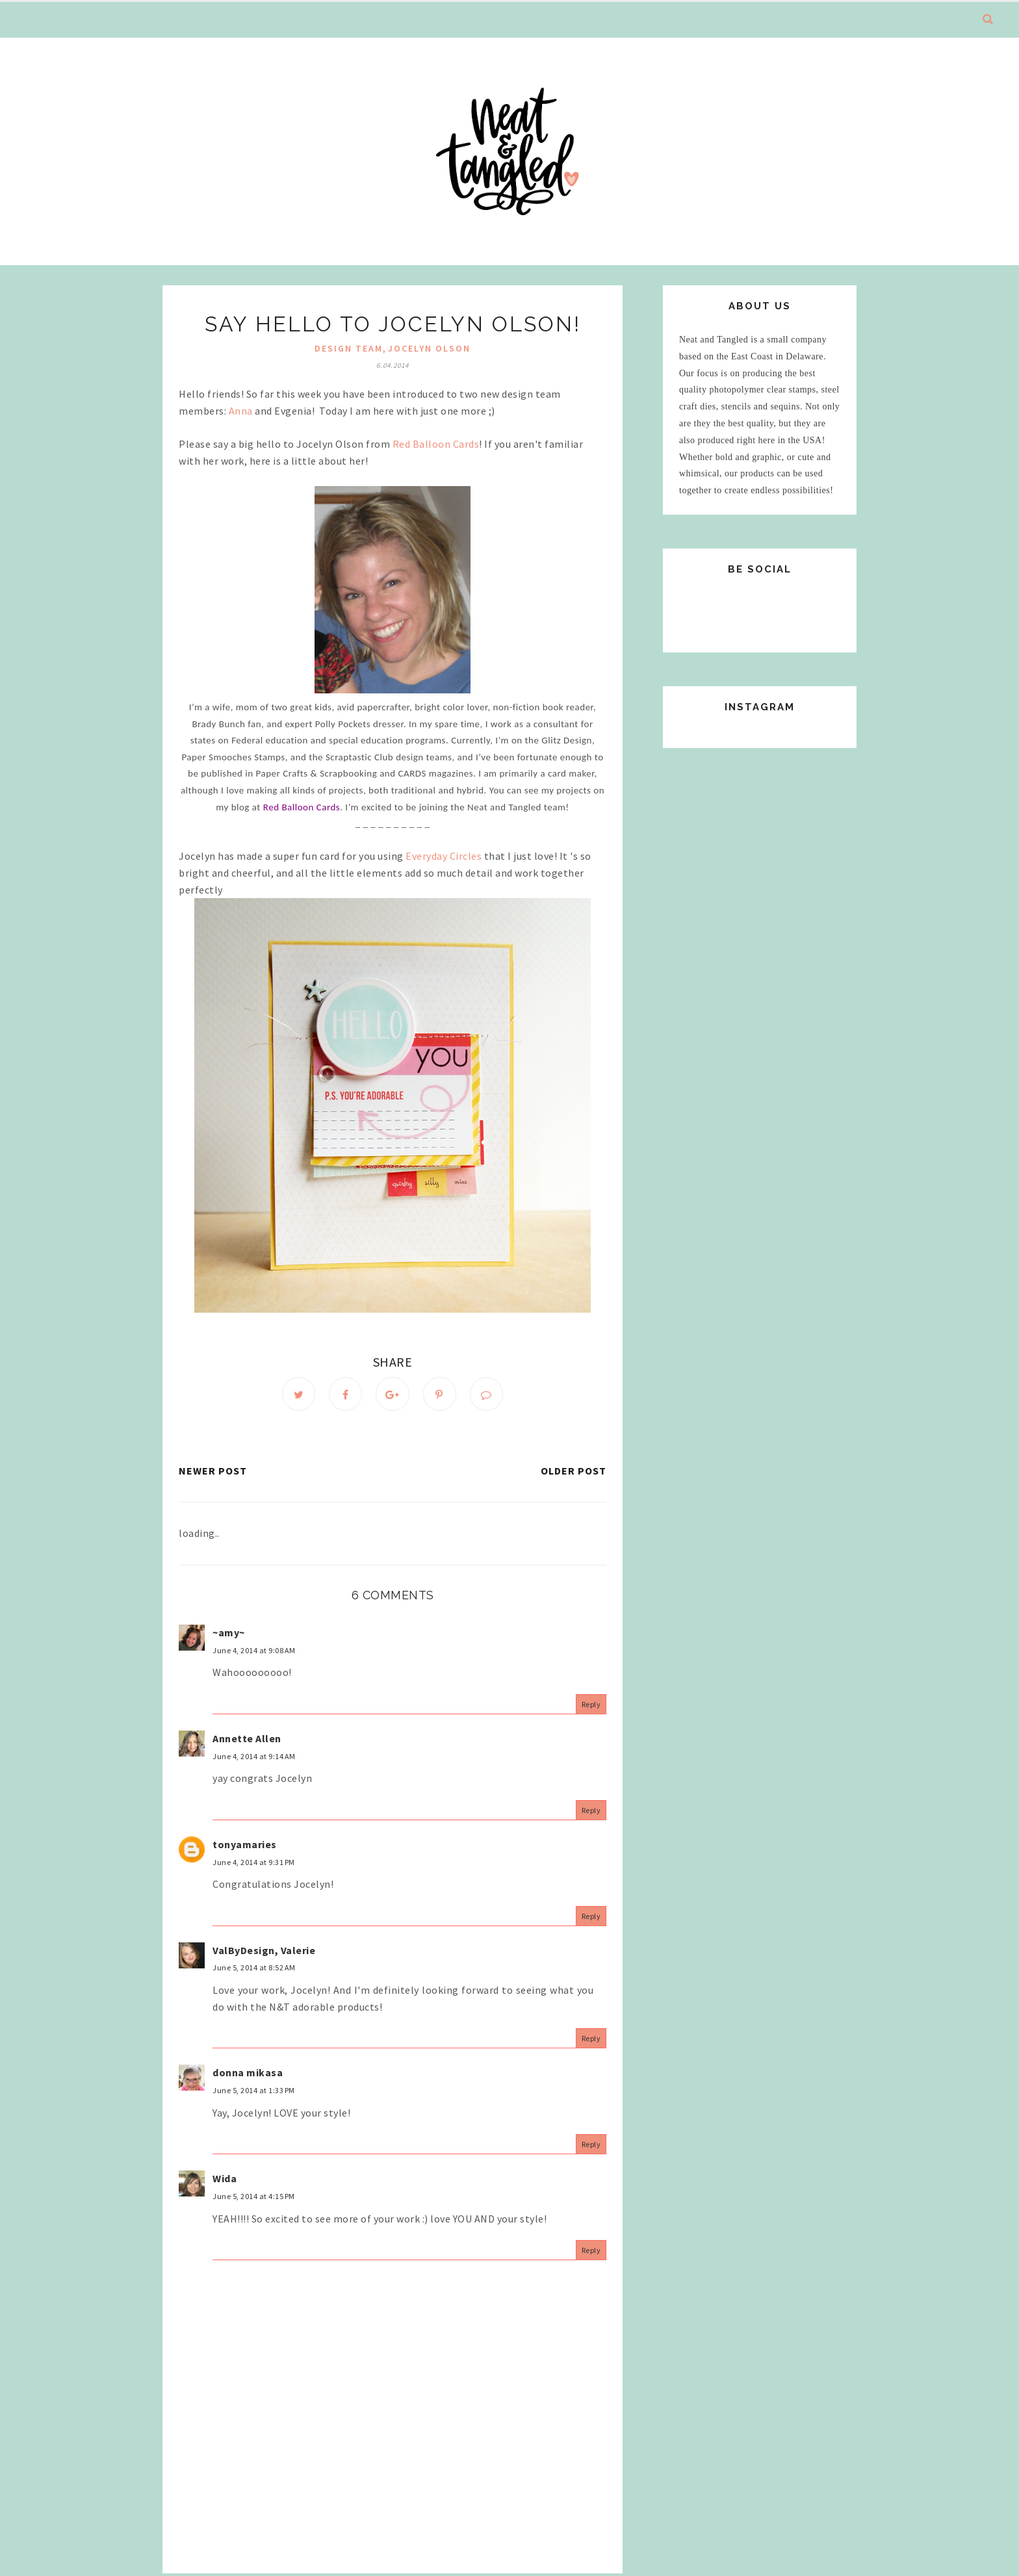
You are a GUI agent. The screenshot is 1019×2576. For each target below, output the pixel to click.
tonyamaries (245, 1846)
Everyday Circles (444, 855)
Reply (591, 1705)
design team (349, 348)
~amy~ (229, 1634)
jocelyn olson (429, 348)
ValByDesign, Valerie (264, 1952)
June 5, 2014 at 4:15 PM (254, 2198)
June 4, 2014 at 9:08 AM (254, 1651)
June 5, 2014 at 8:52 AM (254, 1969)
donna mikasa (248, 2074)
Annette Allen (247, 1740)
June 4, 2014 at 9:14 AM (254, 1757)
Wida (225, 2180)
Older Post (573, 1471)
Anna (241, 410)
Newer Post (213, 1471)
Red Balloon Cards (436, 443)
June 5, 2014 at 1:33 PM (254, 2092)
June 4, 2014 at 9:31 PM (254, 1863)
